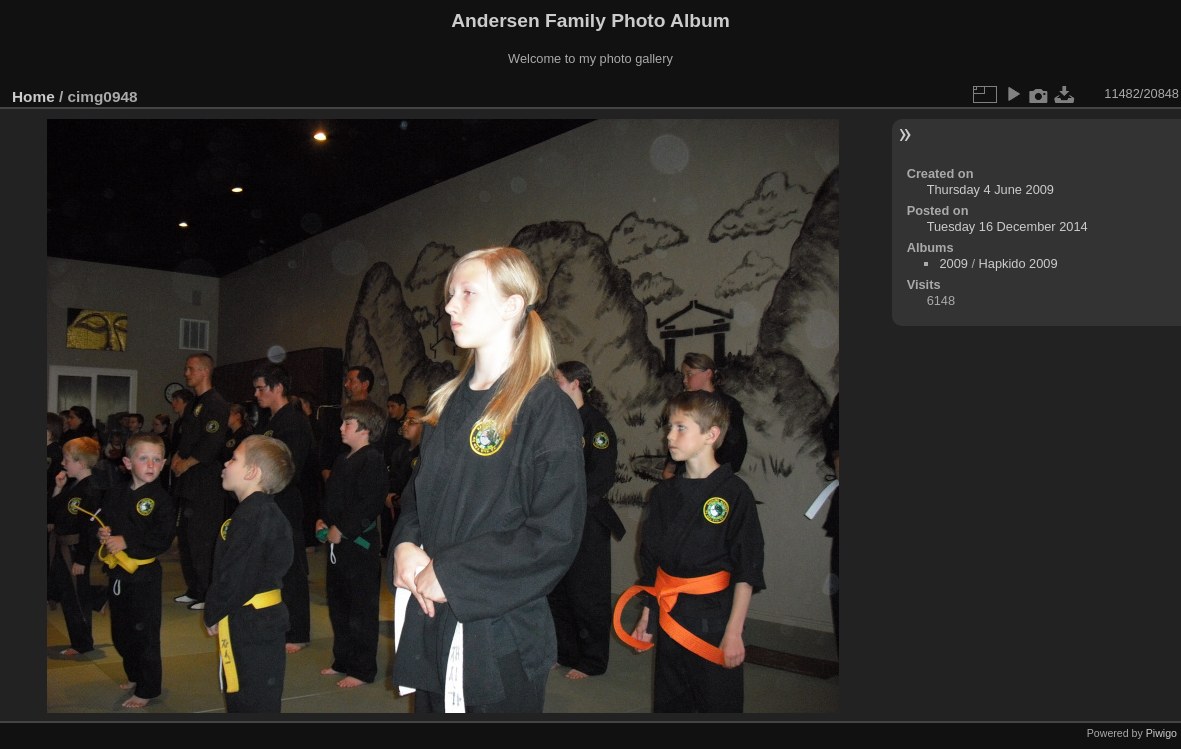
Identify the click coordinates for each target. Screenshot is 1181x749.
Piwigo (1161, 733)
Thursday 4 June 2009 (990, 189)
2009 (953, 263)
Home (33, 96)
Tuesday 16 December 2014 (1007, 226)
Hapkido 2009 (1018, 263)
